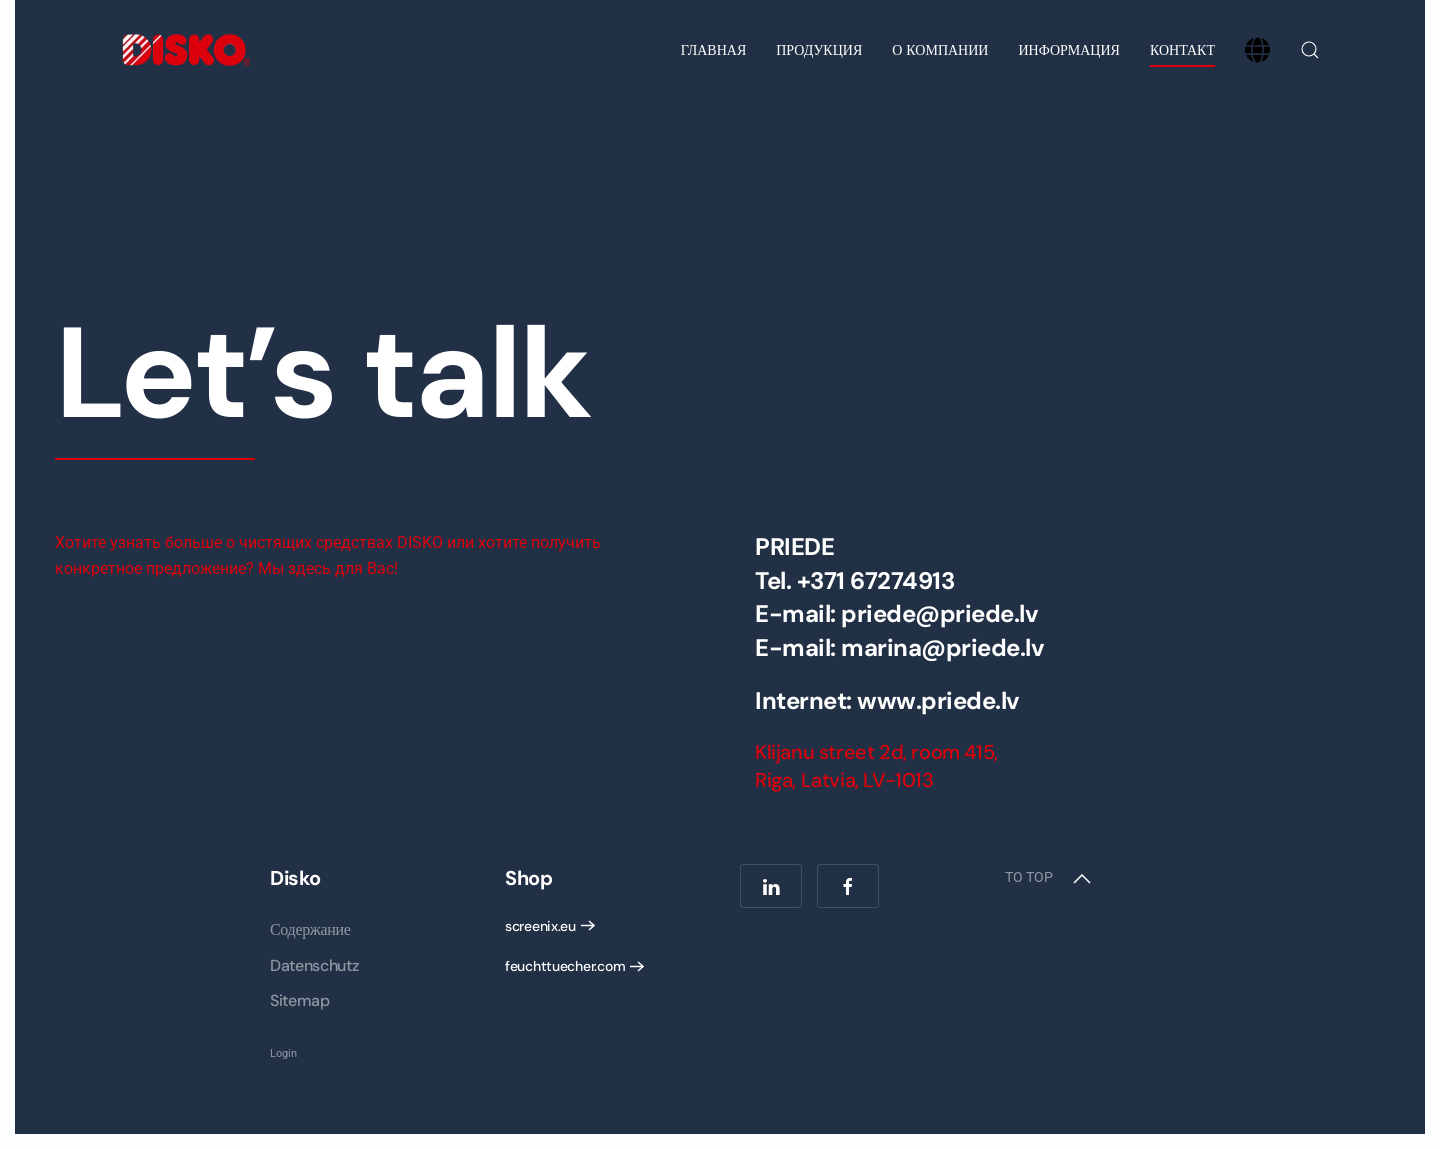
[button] (1310, 50)
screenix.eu (540, 926)
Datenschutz (314, 965)
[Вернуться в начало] (185, 50)
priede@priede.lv (939, 613)
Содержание (310, 929)
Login (283, 1053)
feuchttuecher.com (565, 966)
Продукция (819, 50)
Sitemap (300, 1000)
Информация (1068, 50)
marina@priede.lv (942, 647)
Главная (714, 50)
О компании (940, 50)
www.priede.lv (938, 700)
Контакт (1182, 50)
